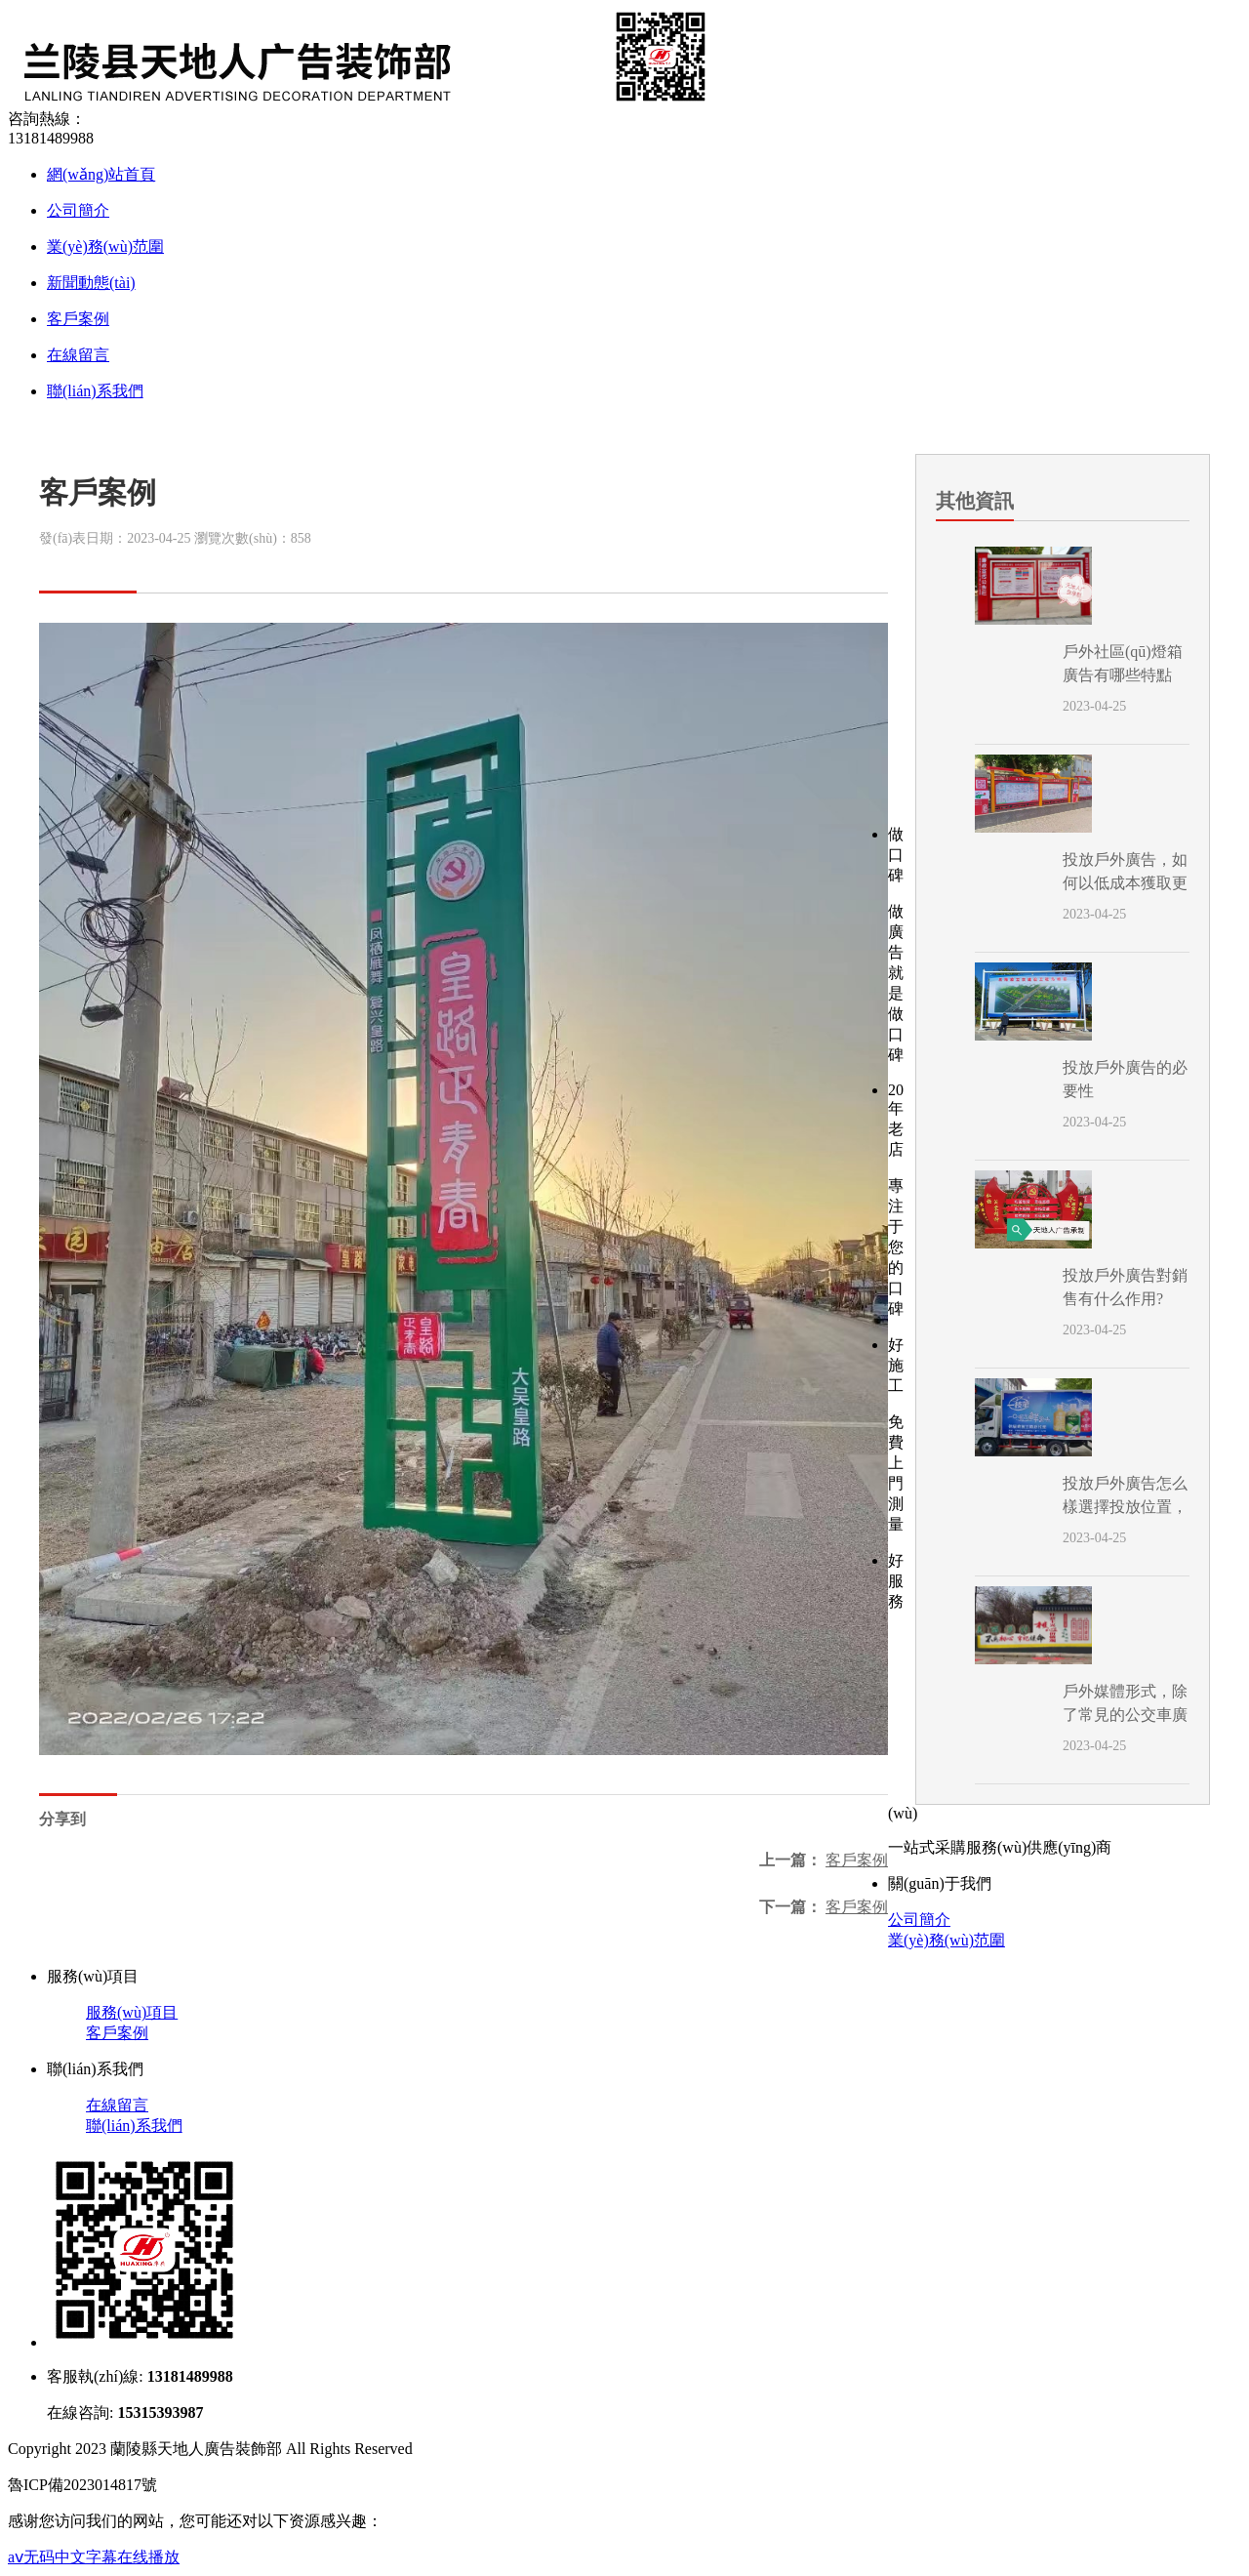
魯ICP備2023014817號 (82, 2484)
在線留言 (78, 355)
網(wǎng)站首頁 (101, 174)
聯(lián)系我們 (95, 391)
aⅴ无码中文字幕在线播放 (94, 2557)
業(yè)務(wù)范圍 (105, 246)
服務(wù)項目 (132, 2012)
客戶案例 (78, 318)
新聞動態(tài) (91, 282)
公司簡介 (78, 210)
